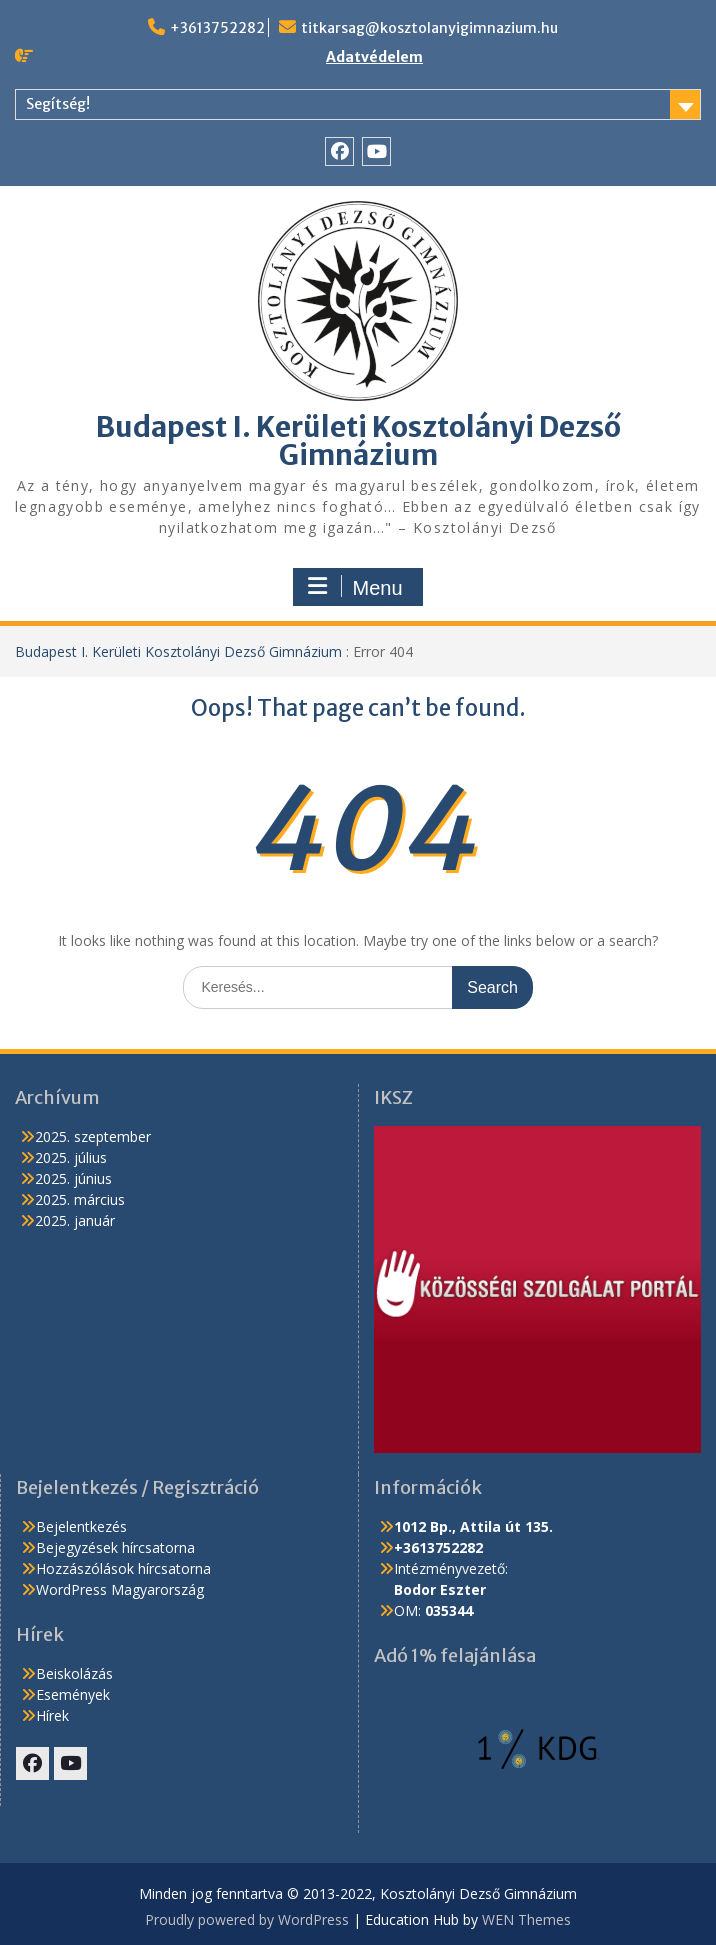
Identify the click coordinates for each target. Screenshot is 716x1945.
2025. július (71, 1157)
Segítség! (58, 104)
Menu (355, 587)
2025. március (80, 1199)
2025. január (75, 1220)
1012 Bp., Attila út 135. (473, 1526)
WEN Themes (526, 1919)
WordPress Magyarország (120, 1589)
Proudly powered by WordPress (247, 1919)
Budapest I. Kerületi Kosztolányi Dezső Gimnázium (358, 441)
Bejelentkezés (81, 1526)
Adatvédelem (374, 57)
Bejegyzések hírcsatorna (115, 1547)
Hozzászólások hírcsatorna (123, 1568)
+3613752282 (217, 28)
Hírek (52, 1715)
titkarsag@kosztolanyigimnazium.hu (429, 28)
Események (73, 1694)
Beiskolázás (74, 1673)
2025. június (73, 1178)
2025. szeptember (93, 1136)
